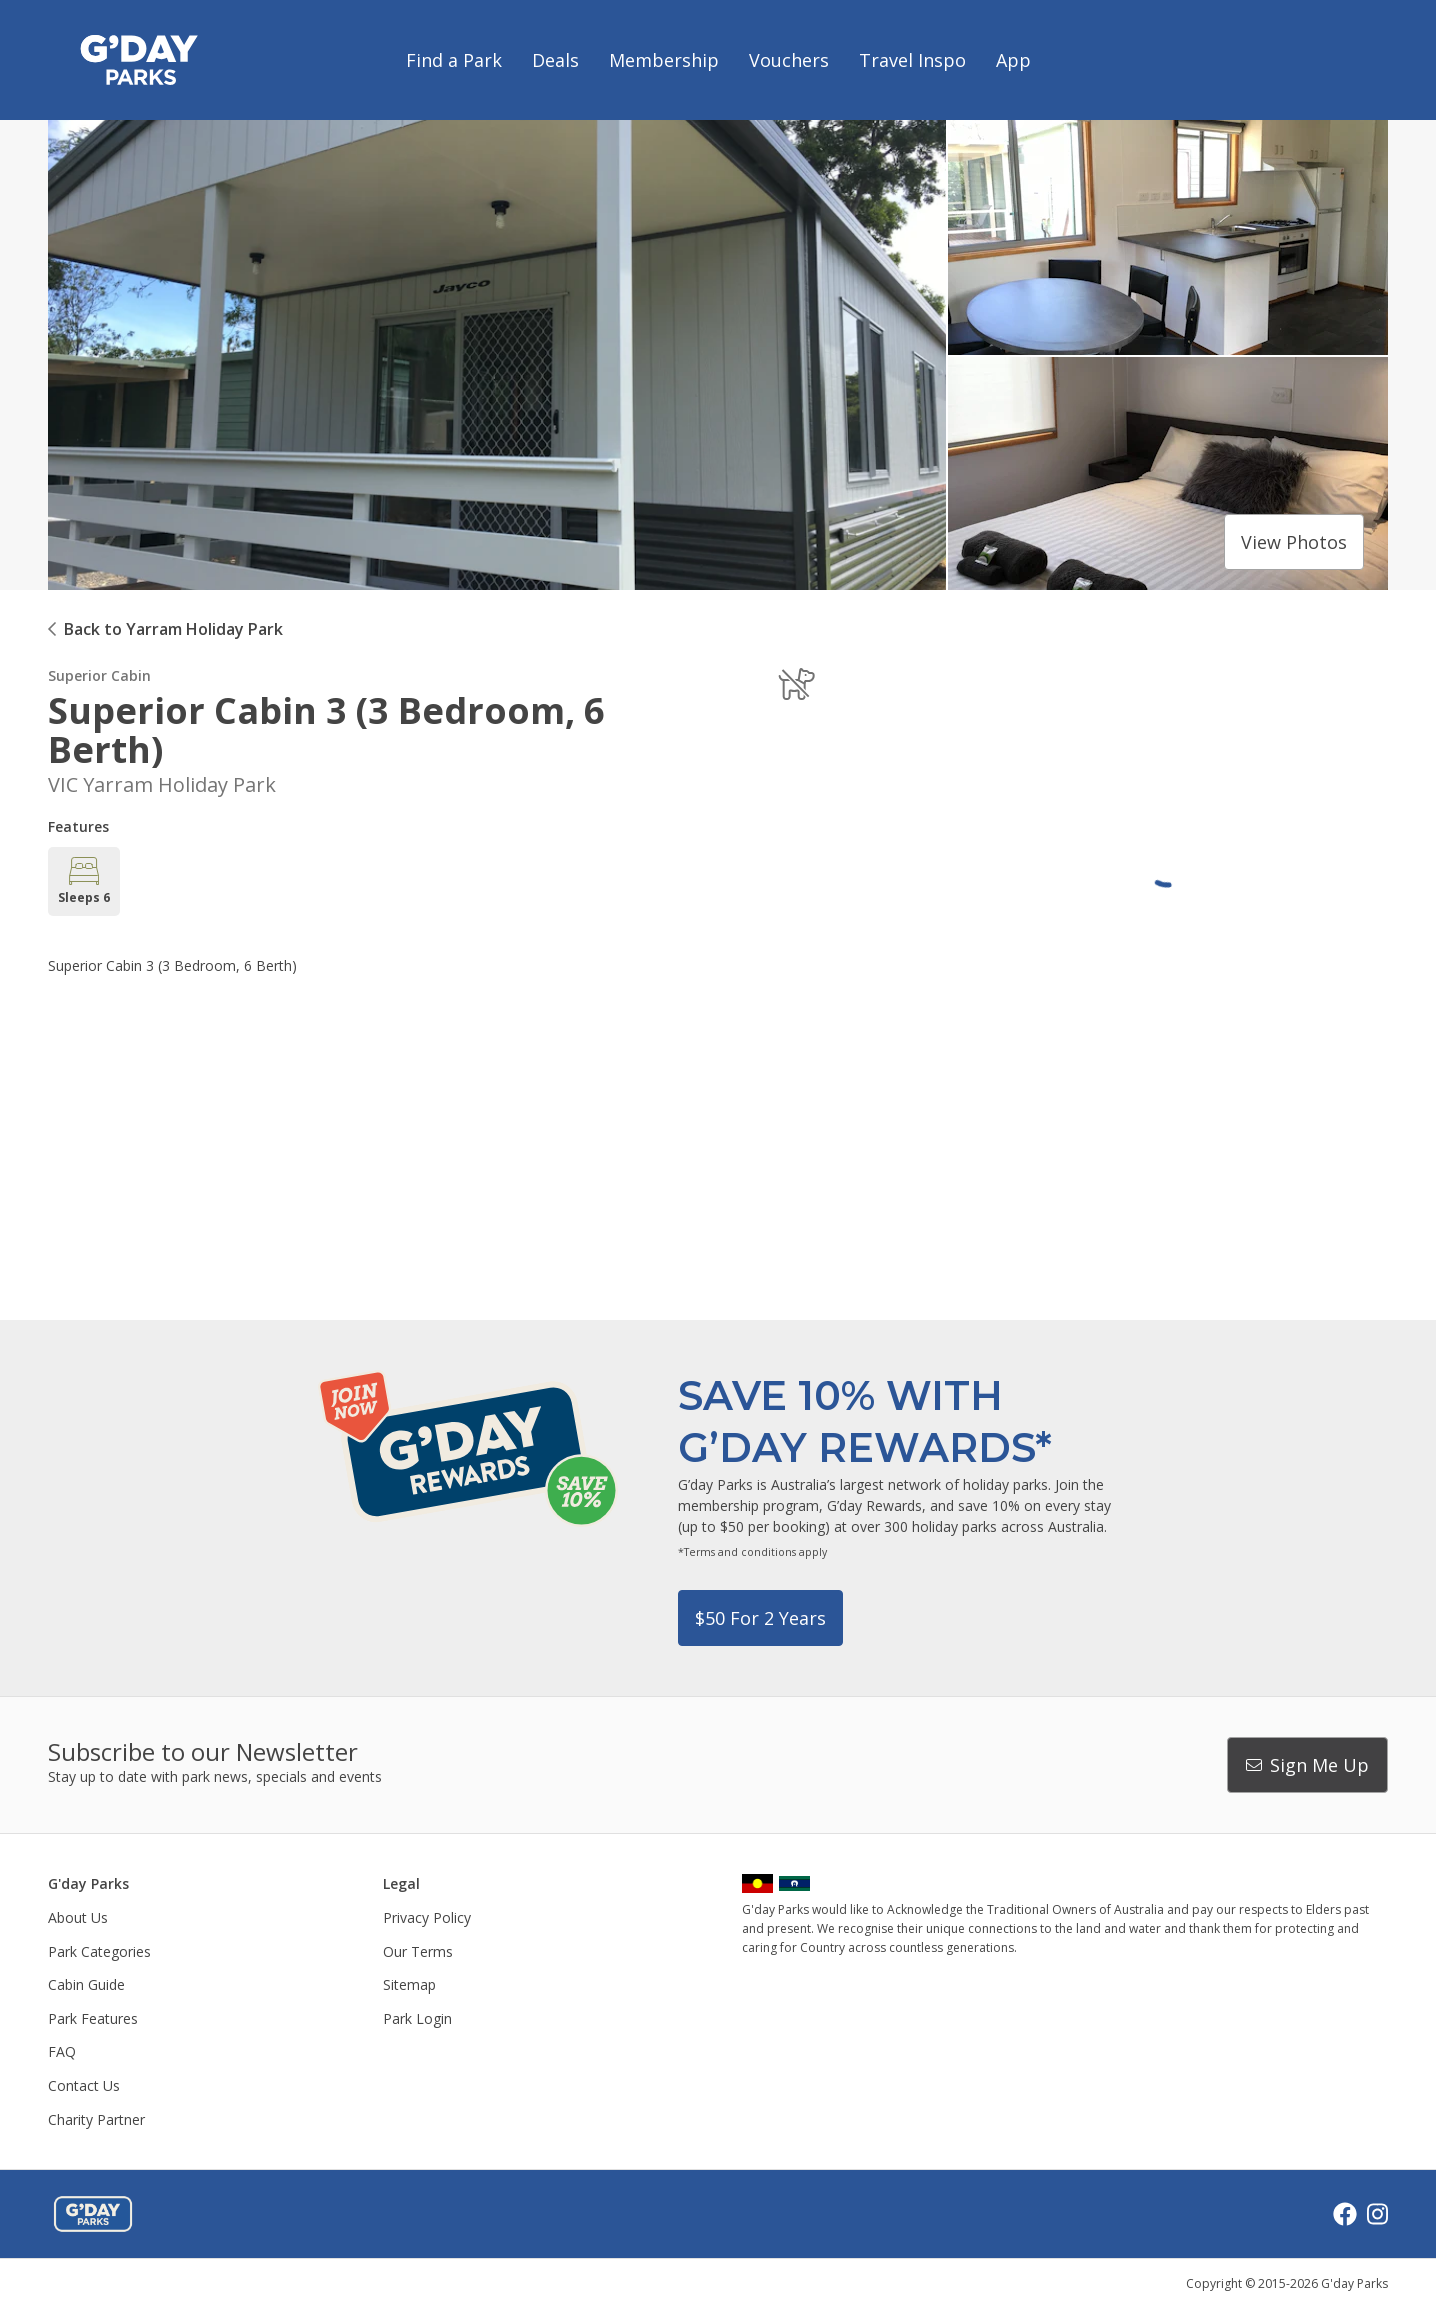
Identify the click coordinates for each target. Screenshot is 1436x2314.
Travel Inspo (912, 60)
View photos (1294, 542)
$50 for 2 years (760, 1618)
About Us (78, 1917)
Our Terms (418, 1951)
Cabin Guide (86, 1984)
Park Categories (99, 1951)
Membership (664, 60)
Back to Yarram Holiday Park (173, 629)
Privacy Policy (427, 1917)
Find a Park (454, 60)
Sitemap (409, 1984)
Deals (555, 60)
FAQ (62, 2051)
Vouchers (789, 60)
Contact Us (84, 2085)
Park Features (93, 2018)
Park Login (417, 2018)
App (1013, 60)
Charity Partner (96, 2119)
